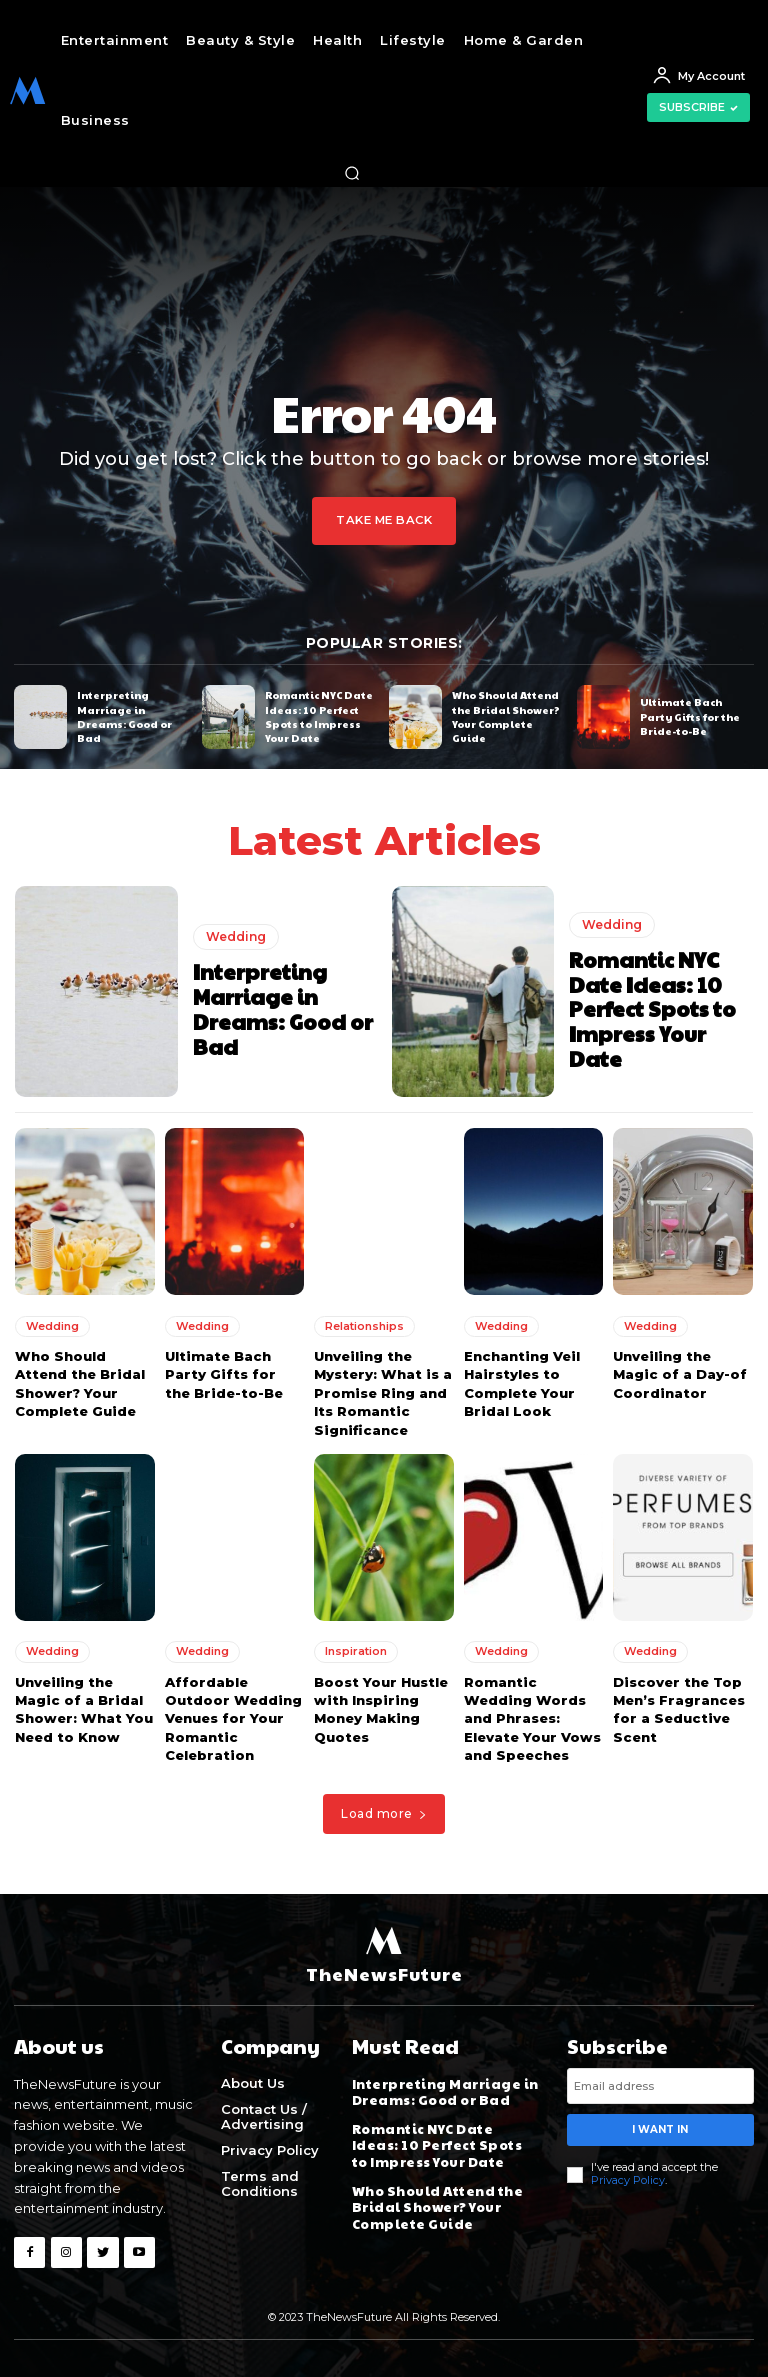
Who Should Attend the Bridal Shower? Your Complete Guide (505, 716)
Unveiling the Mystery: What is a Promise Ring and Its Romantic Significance (382, 1391)
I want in (660, 2125)
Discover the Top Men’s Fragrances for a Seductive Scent (678, 1707)
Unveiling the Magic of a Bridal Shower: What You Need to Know (82, 1707)
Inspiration (356, 1650)
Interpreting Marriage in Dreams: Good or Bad (124, 716)
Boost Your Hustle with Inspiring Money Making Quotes (380, 1707)
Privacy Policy (628, 2176)
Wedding (236, 937)
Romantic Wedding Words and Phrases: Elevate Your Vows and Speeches (531, 1716)
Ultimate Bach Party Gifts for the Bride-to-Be (689, 716)
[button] (352, 173)
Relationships (364, 1325)
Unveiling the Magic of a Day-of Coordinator (680, 1373)
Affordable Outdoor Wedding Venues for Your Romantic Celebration (232, 1716)
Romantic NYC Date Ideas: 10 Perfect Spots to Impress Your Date (318, 716)
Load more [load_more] (384, 1811)
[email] (660, 2082)
